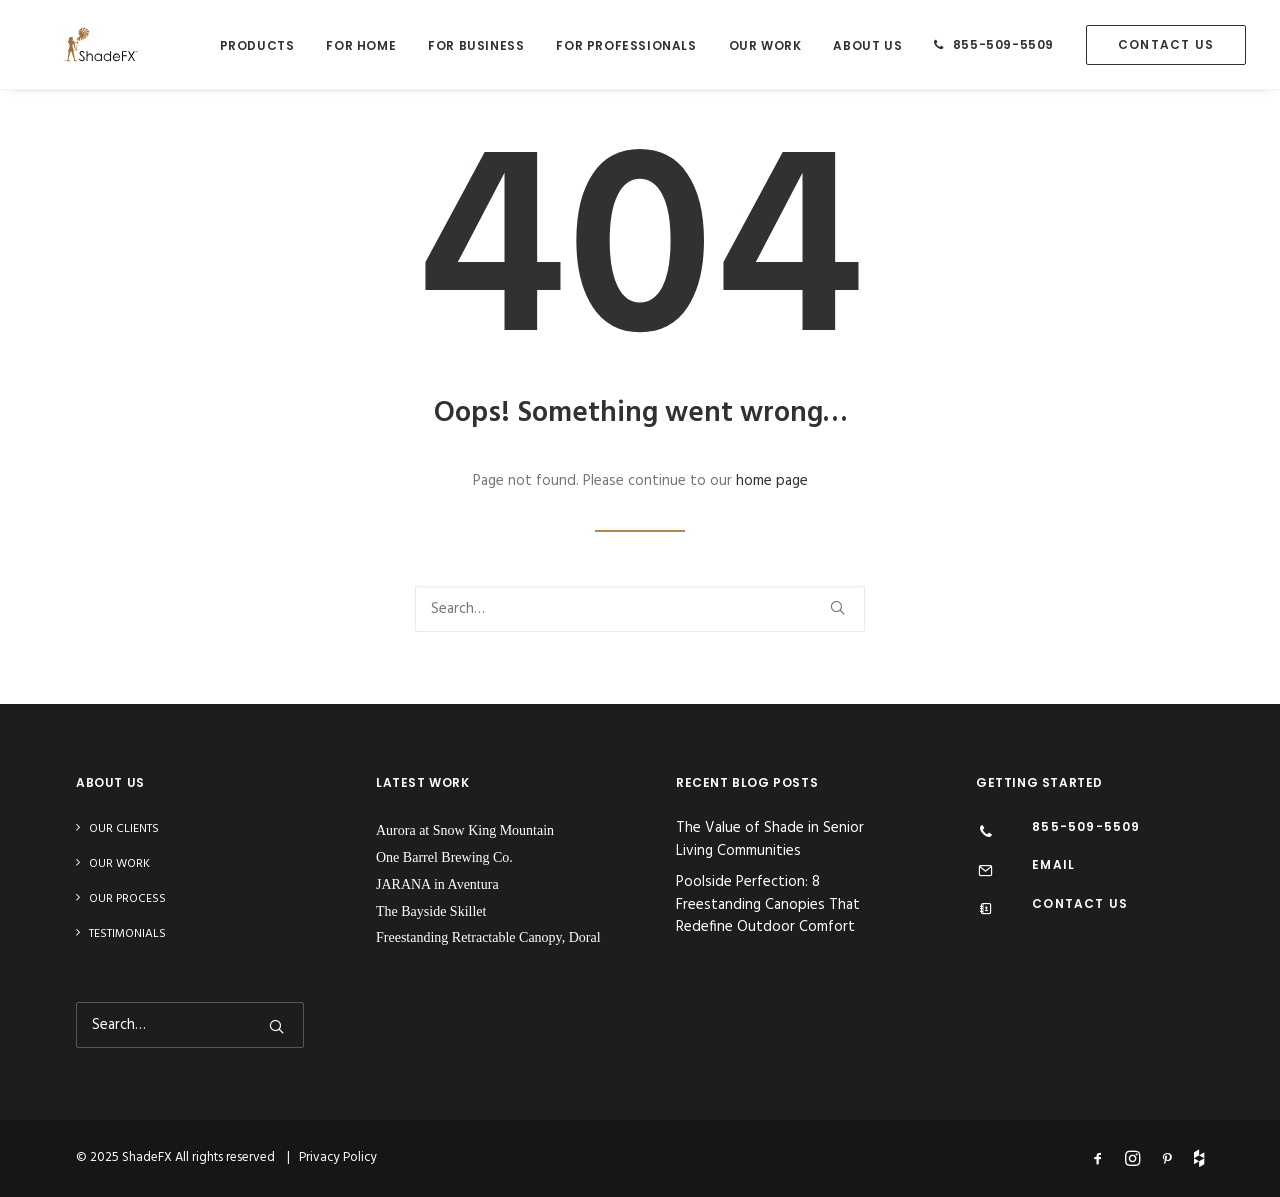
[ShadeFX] (71, 44)
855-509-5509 (1003, 44)
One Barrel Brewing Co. (444, 857)
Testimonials (127, 934)
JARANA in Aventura (437, 884)
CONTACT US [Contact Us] (1080, 903)
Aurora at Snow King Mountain (465, 830)
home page (772, 481)
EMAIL (1053, 864)
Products (257, 45)
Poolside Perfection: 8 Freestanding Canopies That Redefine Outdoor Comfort (768, 905)
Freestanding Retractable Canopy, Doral (488, 937)
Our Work (765, 45)
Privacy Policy (338, 1157)
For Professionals (626, 45)
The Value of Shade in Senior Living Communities (770, 839)
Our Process (127, 899)
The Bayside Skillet (431, 911)
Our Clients (124, 829)
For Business (476, 45)
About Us (867, 45)
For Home (361, 45)
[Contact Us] (985, 911)
